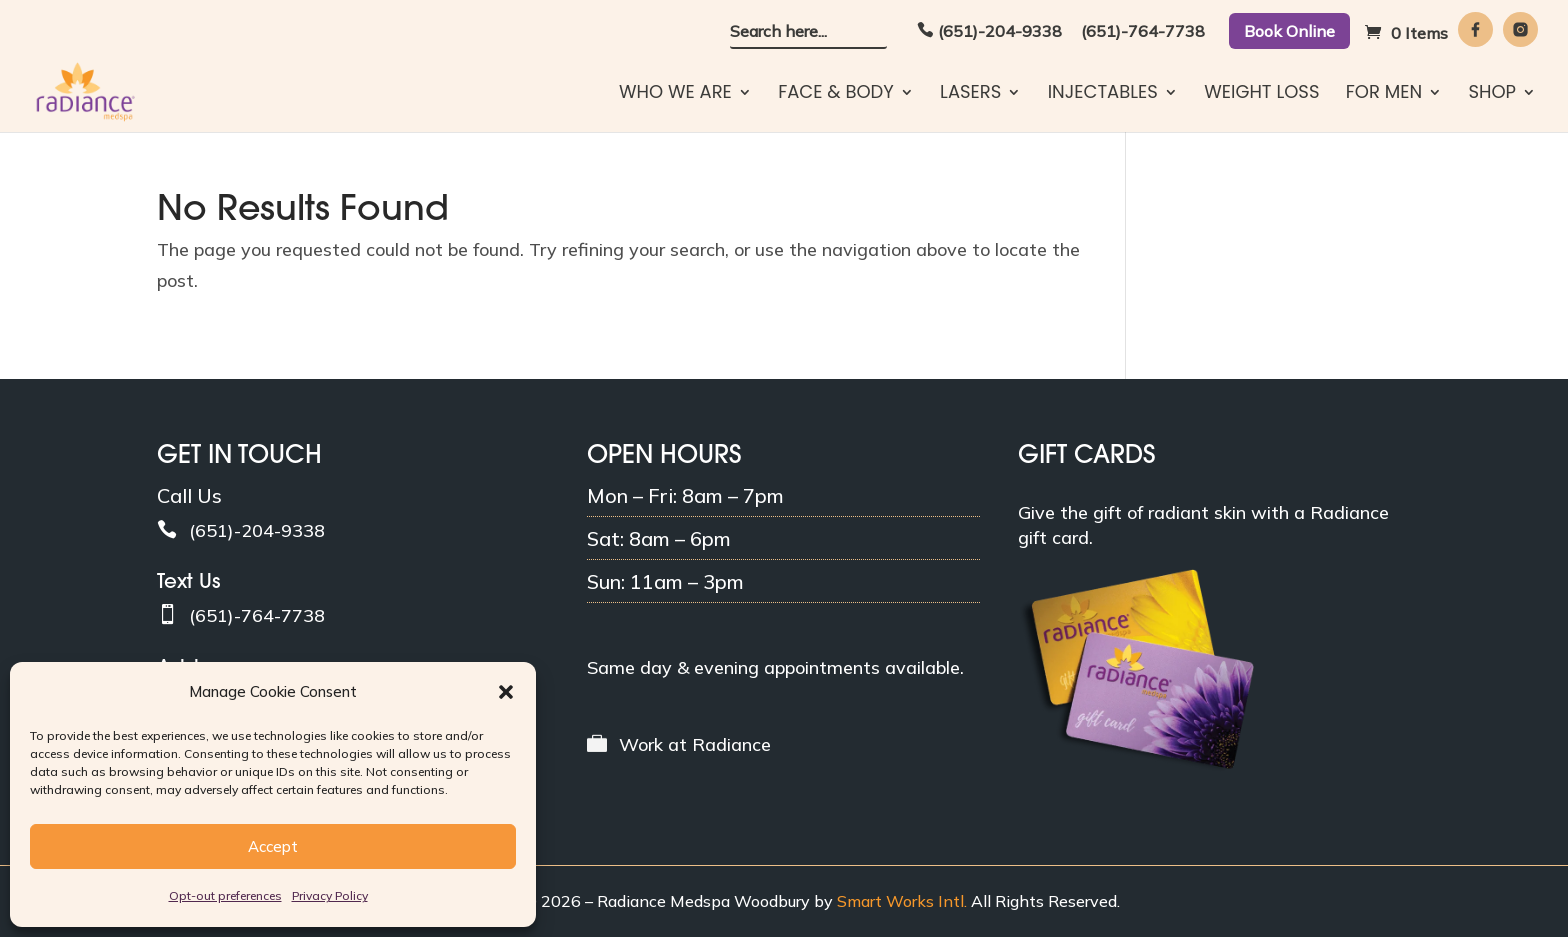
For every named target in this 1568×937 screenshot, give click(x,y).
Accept (273, 846)
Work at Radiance (695, 744)
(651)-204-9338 (1000, 31)
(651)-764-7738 (1143, 32)
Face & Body (836, 94)
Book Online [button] (1289, 31)
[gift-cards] (1136, 766)
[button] (506, 692)
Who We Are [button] (675, 94)
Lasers (970, 94)
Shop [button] (1492, 94)
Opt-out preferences (225, 895)
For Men (1384, 94)
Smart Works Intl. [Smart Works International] (902, 901)
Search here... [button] (778, 32)
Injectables (1103, 94)
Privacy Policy (330, 895)
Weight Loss (1261, 94)
